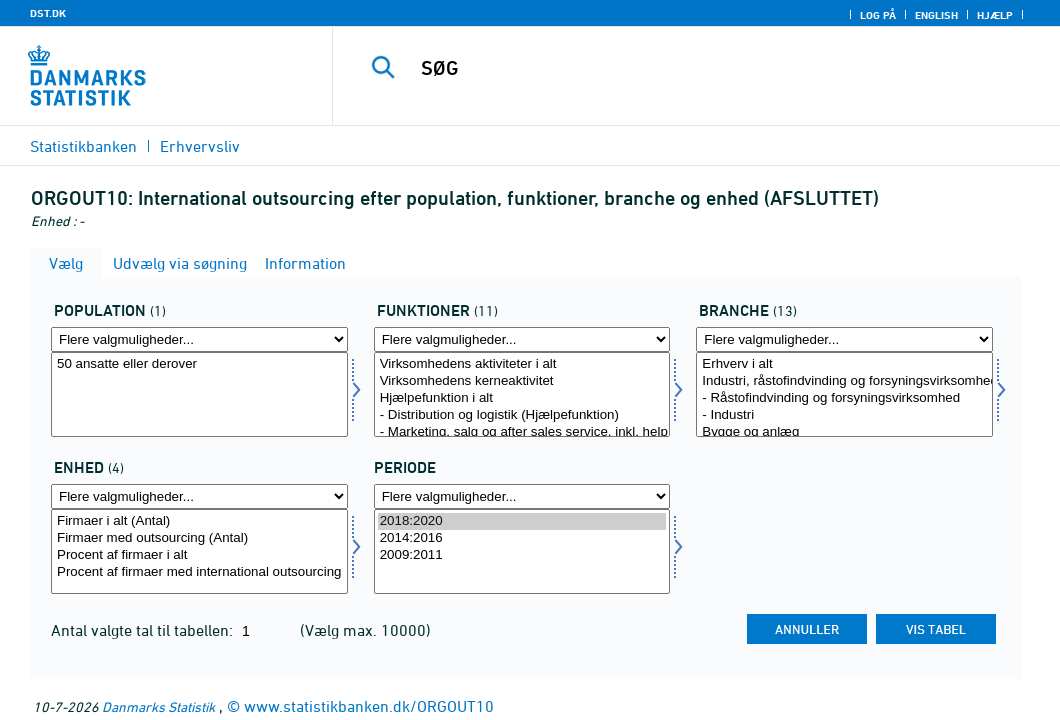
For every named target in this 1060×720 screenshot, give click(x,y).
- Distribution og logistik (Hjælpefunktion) (522, 415)
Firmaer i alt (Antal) (199, 521)
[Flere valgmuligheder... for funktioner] (522, 339)
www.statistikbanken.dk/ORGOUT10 (369, 706)
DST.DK (48, 13)
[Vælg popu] (199, 394)
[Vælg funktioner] (522, 394)
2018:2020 (522, 521)
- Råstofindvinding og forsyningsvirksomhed (844, 398)
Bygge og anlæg (844, 432)
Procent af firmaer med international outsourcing (199, 572)
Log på (878, 15)
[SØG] (700, 68)
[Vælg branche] (844, 394)
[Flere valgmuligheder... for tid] (522, 496)
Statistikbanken (83, 146)
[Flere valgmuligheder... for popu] (199, 339)
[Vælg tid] (522, 551)
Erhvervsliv (200, 146)
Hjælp (995, 15)
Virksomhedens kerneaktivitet (522, 381)
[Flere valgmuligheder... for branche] (844, 339)
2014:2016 (522, 538)
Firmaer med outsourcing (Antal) (199, 538)
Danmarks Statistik (158, 706)
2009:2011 (522, 555)
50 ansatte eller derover (199, 364)
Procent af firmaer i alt (199, 555)
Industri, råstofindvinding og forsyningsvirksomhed (844, 381)
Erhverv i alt (844, 364)
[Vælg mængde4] (199, 551)
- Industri (844, 415)
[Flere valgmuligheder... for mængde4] (199, 496)
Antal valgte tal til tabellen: (144, 630)
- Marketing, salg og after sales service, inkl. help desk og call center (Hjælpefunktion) (522, 432)
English (936, 15)
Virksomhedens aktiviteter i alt (522, 364)
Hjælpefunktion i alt (522, 398)
